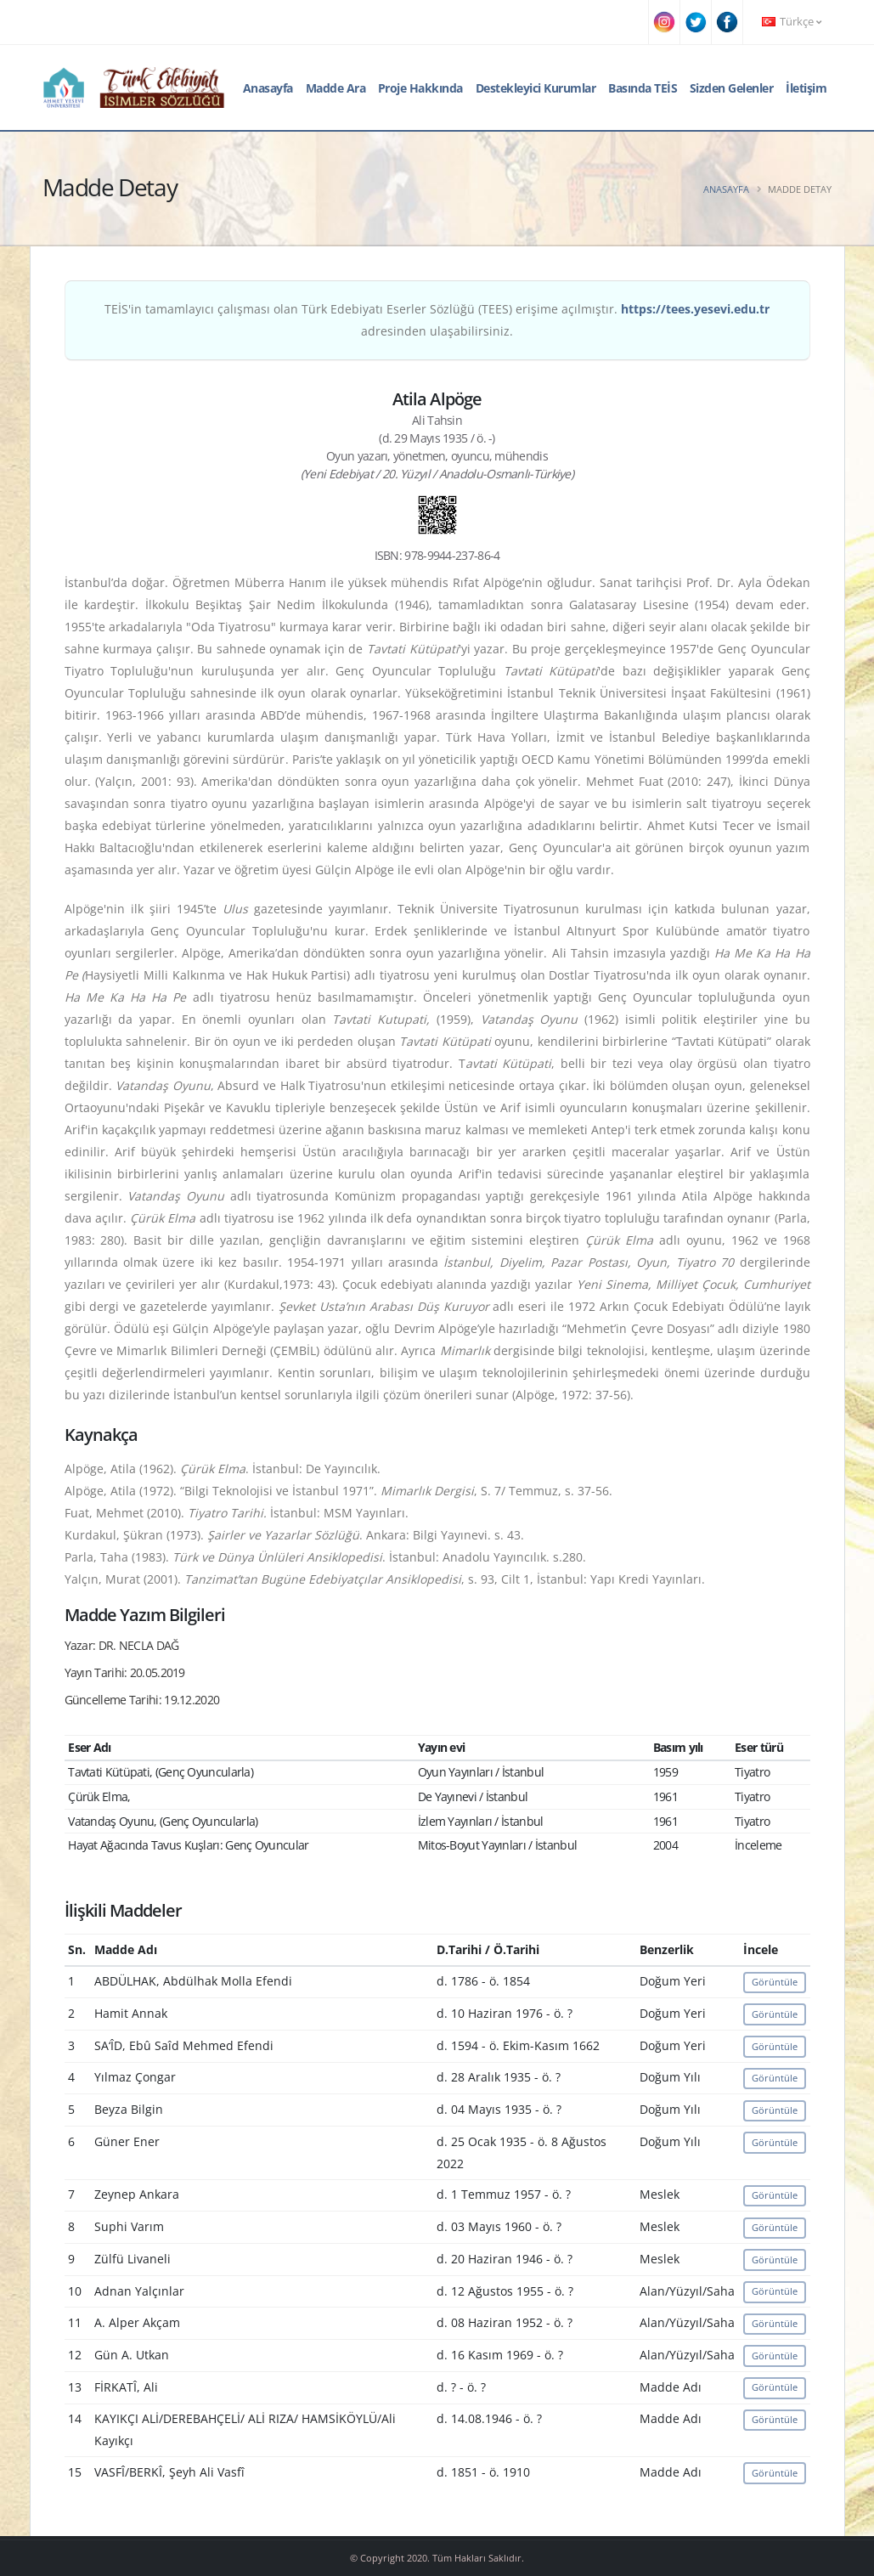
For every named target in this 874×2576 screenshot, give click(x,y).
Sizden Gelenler (732, 88)
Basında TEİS (642, 88)
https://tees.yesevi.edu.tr (695, 309)
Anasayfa (268, 88)
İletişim (806, 88)
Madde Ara (336, 88)
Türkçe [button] (791, 21)
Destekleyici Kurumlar (536, 88)
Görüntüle (775, 1981)
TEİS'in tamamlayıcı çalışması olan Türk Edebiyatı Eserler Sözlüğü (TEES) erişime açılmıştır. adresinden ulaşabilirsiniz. (437, 320)
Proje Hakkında (420, 88)
